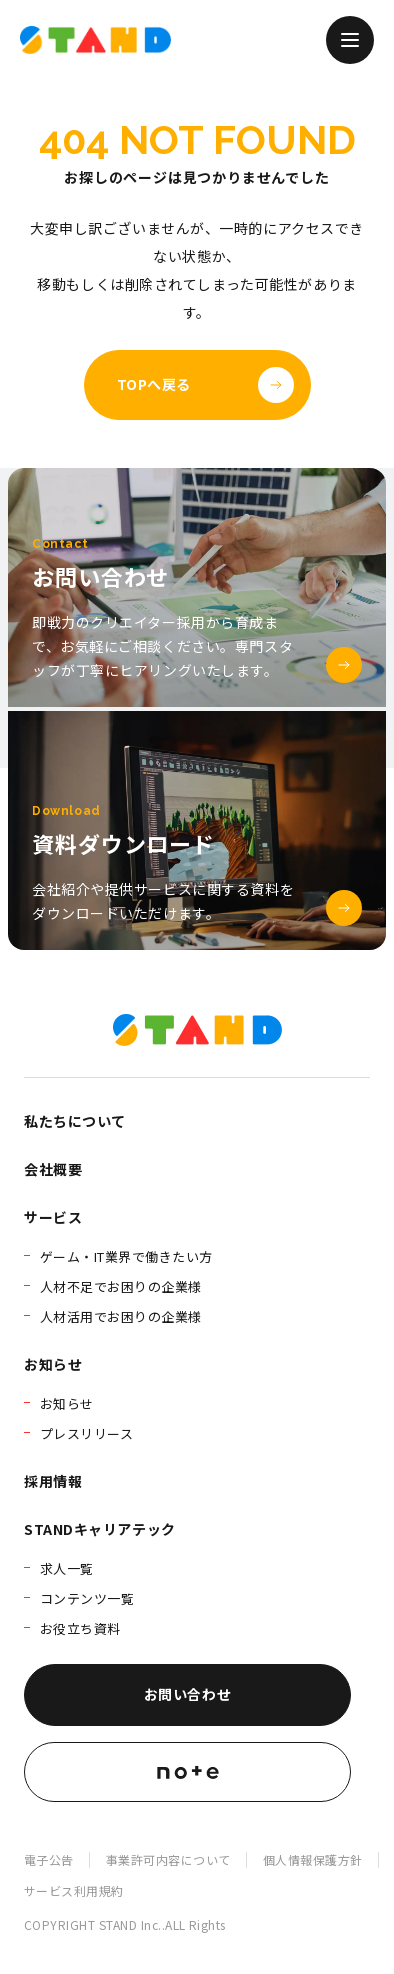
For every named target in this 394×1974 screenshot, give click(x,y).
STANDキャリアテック (100, 1529)
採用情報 (53, 1481)
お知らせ (53, 1364)
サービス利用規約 (74, 1890)
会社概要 (53, 1169)
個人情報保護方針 (313, 1859)
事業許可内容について (168, 1859)
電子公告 (49, 1859)
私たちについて (75, 1121)
